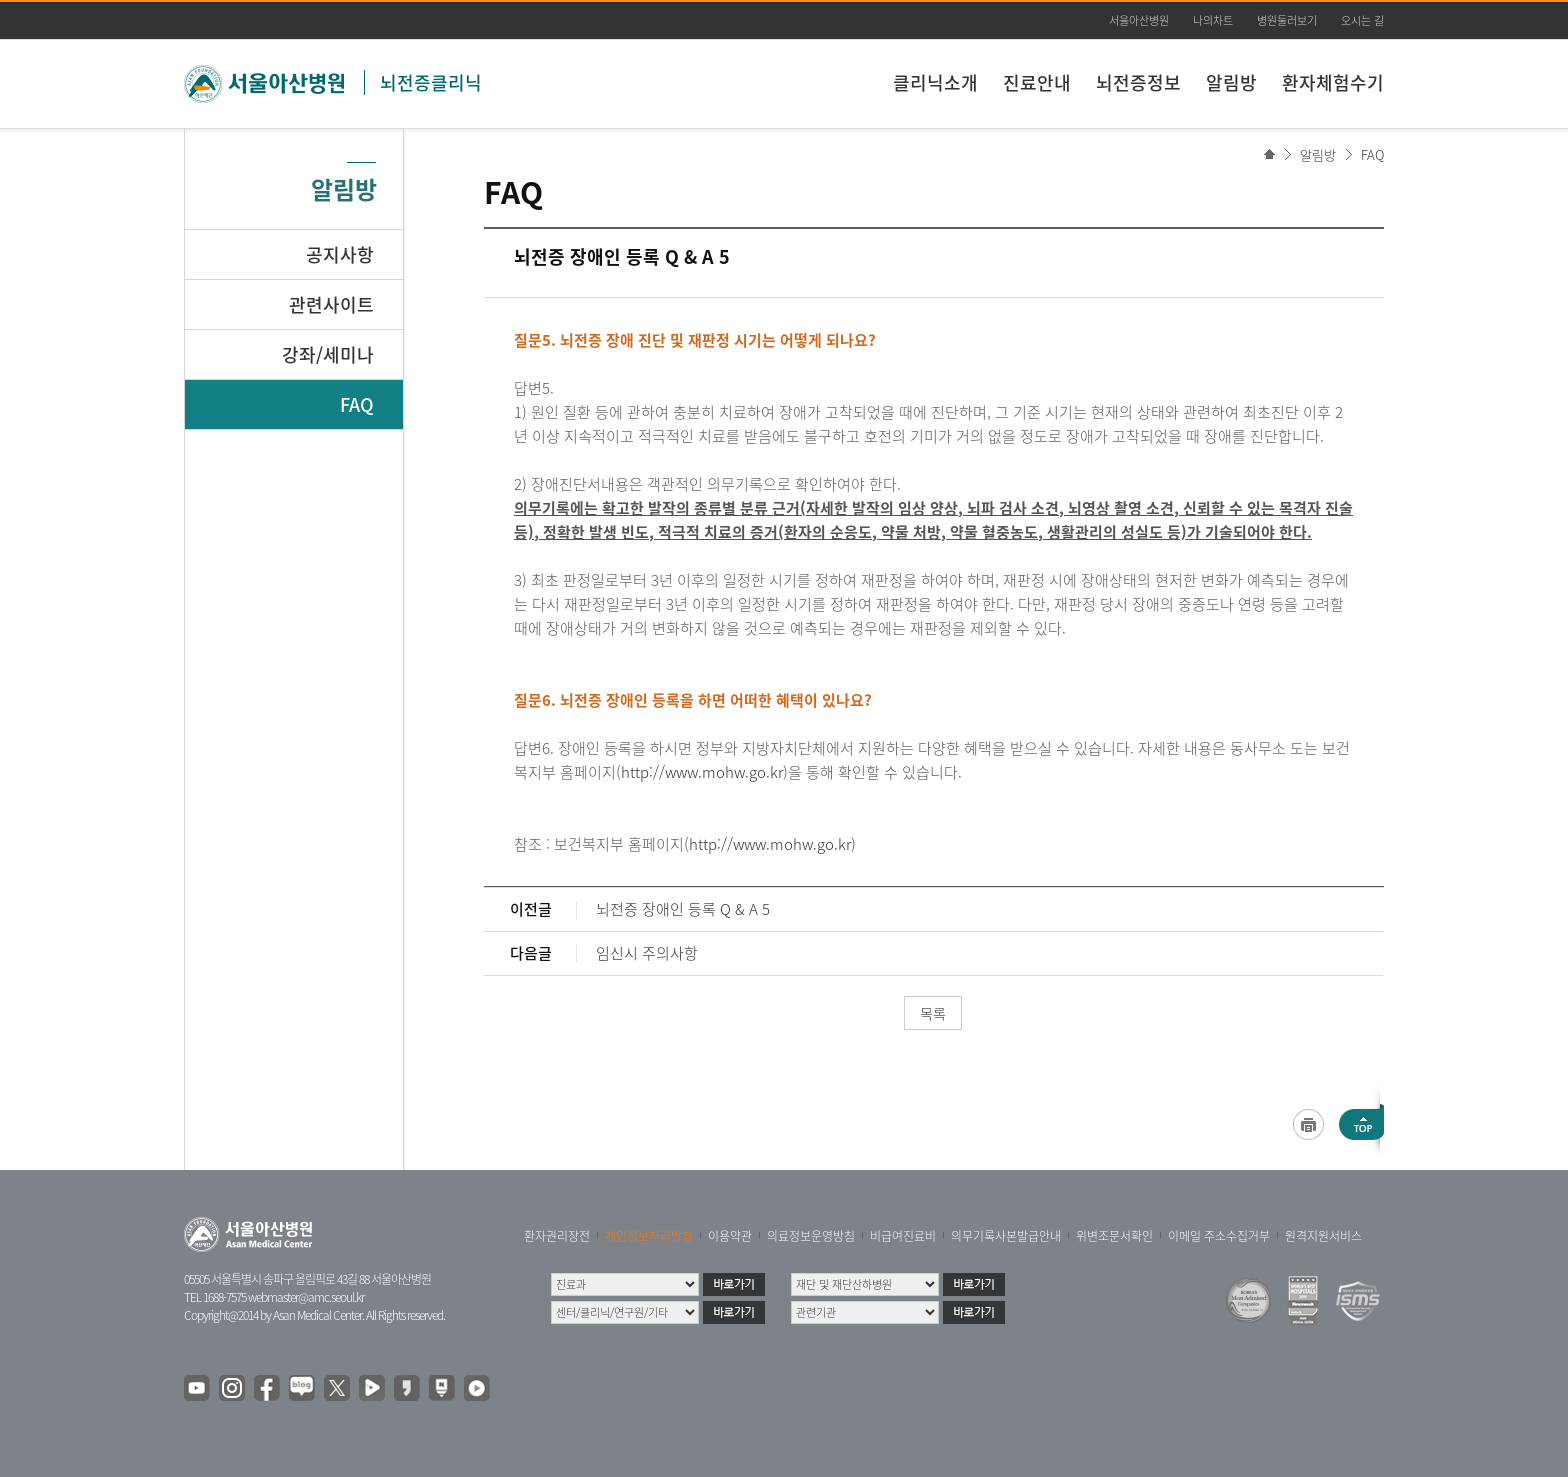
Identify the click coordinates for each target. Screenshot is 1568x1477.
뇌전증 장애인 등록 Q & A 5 (683, 909)
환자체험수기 (1333, 82)
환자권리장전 (557, 1236)
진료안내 (1037, 82)
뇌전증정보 (1138, 82)
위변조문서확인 (1114, 1236)
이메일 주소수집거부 (1219, 1236)
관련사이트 (331, 304)
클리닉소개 (935, 82)
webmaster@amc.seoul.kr (306, 1297)
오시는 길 (1362, 20)
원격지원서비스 (1323, 1236)
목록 (933, 1013)
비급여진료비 (903, 1236)
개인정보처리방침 (649, 1236)
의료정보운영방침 (811, 1236)
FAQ (1372, 154)
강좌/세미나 (328, 354)
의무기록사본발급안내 (1006, 1236)
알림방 (1231, 82)
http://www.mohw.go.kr (702, 772)
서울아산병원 (1139, 20)
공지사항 (340, 254)
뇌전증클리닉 (431, 82)
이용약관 (730, 1236)
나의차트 (1213, 20)
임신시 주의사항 (647, 953)
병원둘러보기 (1287, 20)
